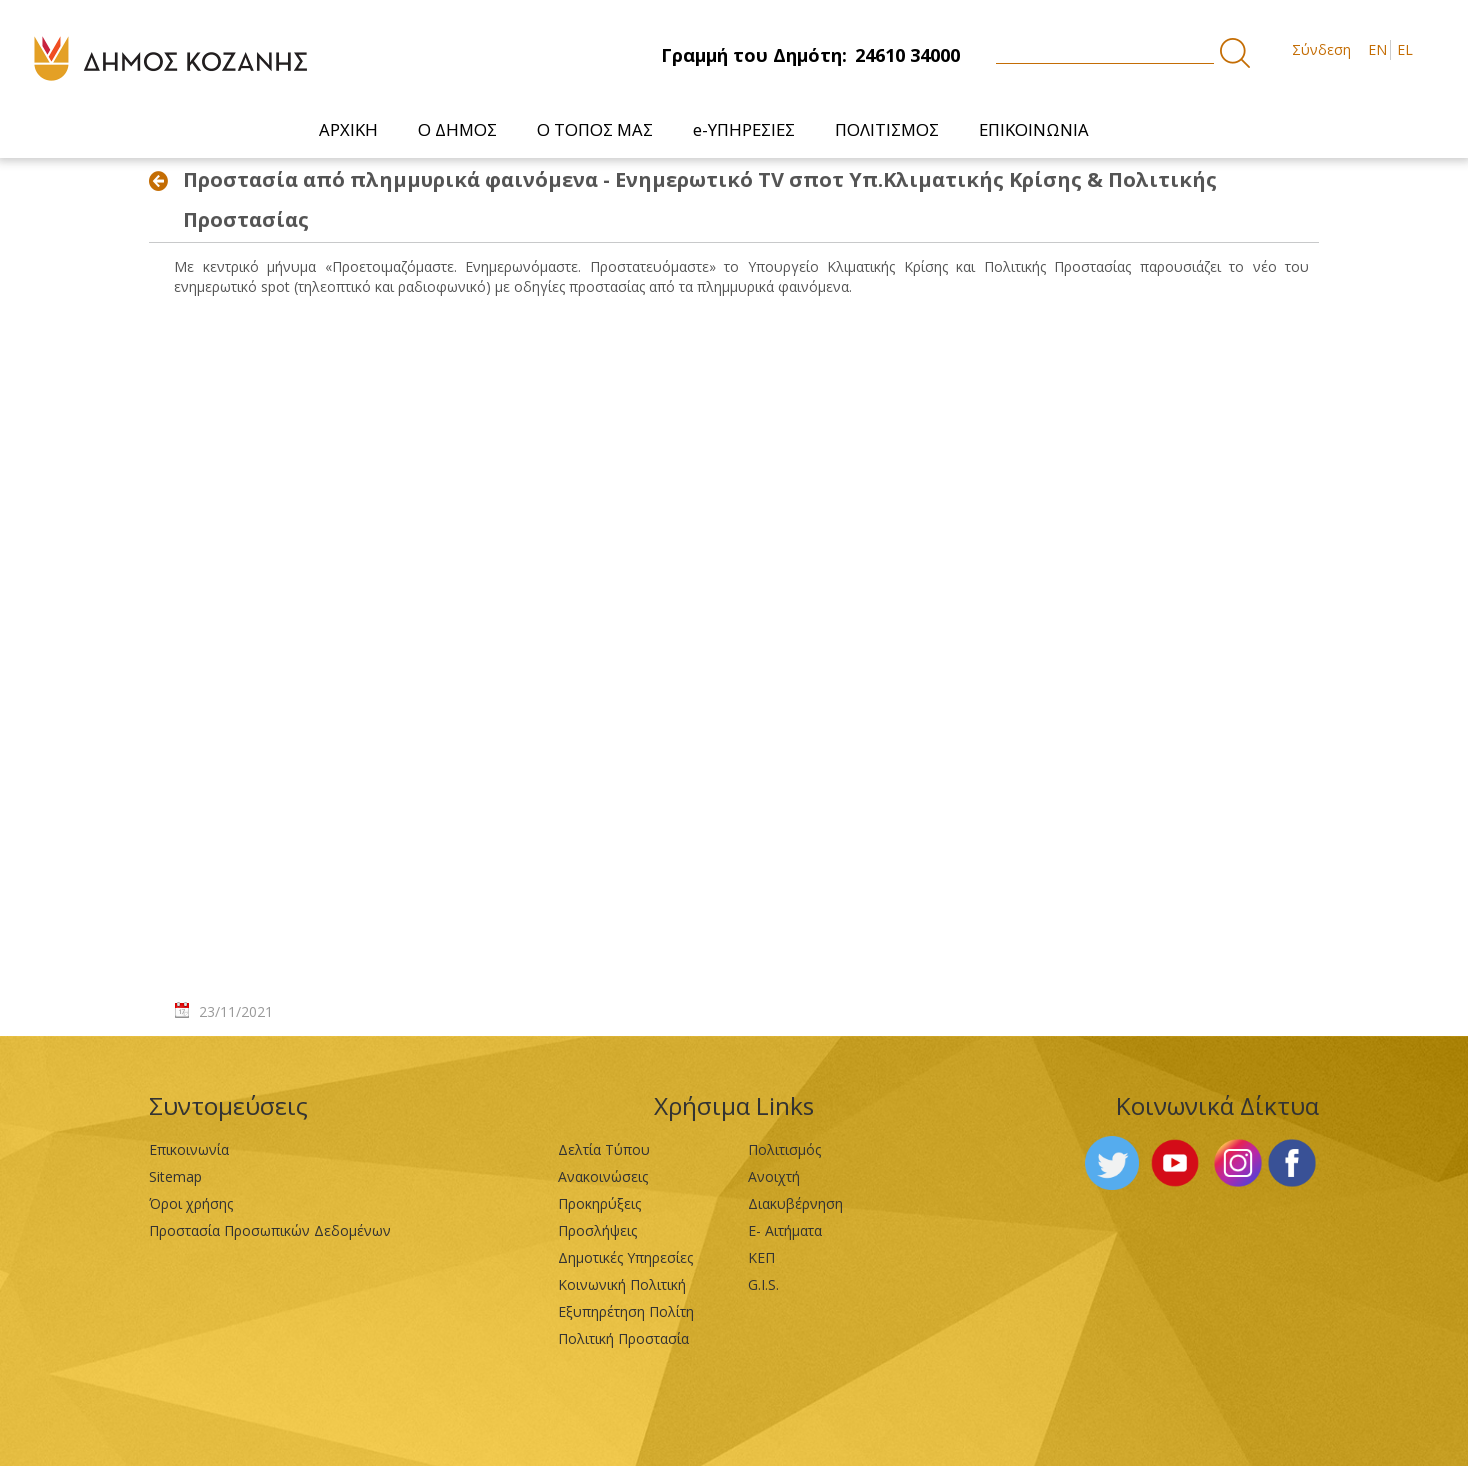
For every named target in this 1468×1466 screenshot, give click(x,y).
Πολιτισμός (784, 1149)
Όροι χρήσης (191, 1203)
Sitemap (175, 1176)
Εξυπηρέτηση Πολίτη (626, 1311)
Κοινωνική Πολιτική (622, 1284)
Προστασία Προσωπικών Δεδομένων (270, 1230)
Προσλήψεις (597, 1230)
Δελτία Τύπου (604, 1149)
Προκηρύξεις (599, 1203)
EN (1377, 49)
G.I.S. (763, 1284)
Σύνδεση (1321, 49)
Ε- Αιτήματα (785, 1230)
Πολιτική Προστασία (623, 1338)
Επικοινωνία (189, 1149)
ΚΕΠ (761, 1257)
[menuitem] (348, 129)
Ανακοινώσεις (603, 1176)
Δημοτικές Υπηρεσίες (625, 1257)
